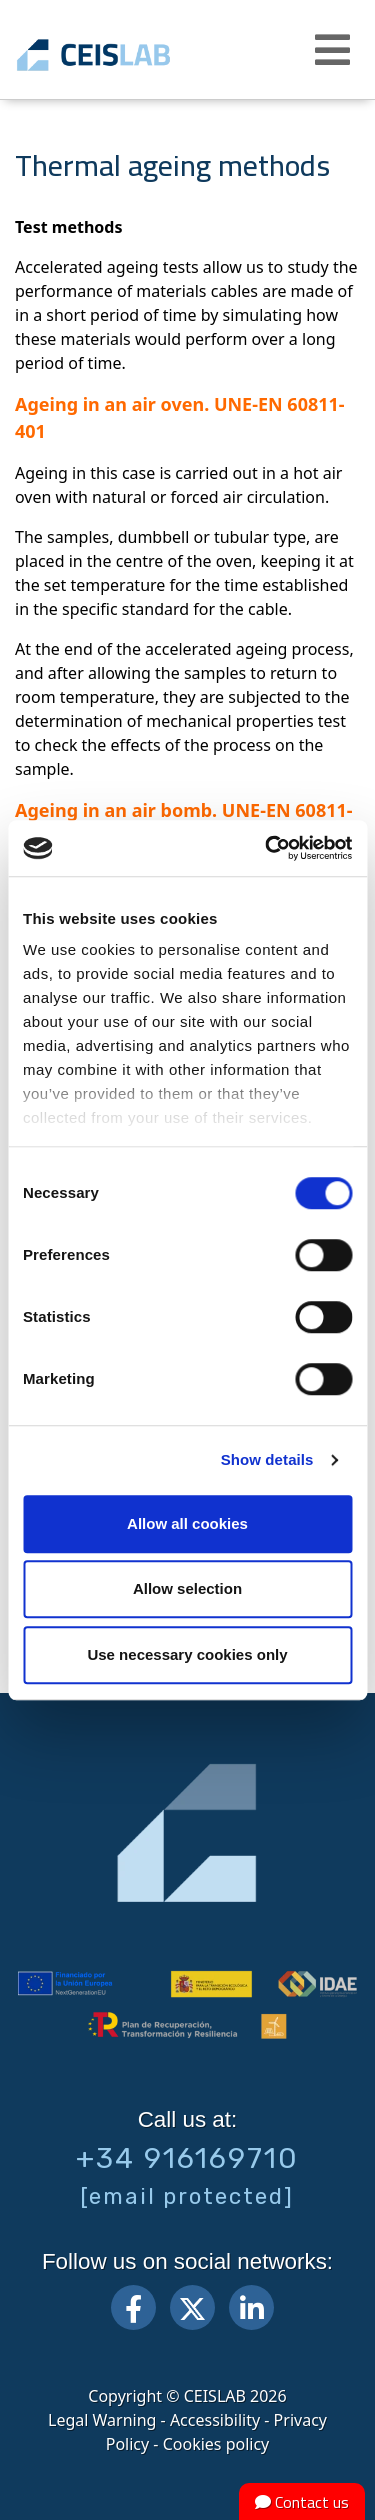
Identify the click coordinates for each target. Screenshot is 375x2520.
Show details (267, 1459)
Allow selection (187, 1588)
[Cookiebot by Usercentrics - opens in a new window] (267, 848)
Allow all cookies (187, 1523)
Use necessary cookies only (187, 1654)
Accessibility (215, 2420)
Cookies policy (216, 2444)
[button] (335, 50)
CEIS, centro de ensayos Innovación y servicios (122, 55)
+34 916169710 (187, 2158)
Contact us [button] (302, 2502)
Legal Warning (102, 2420)
